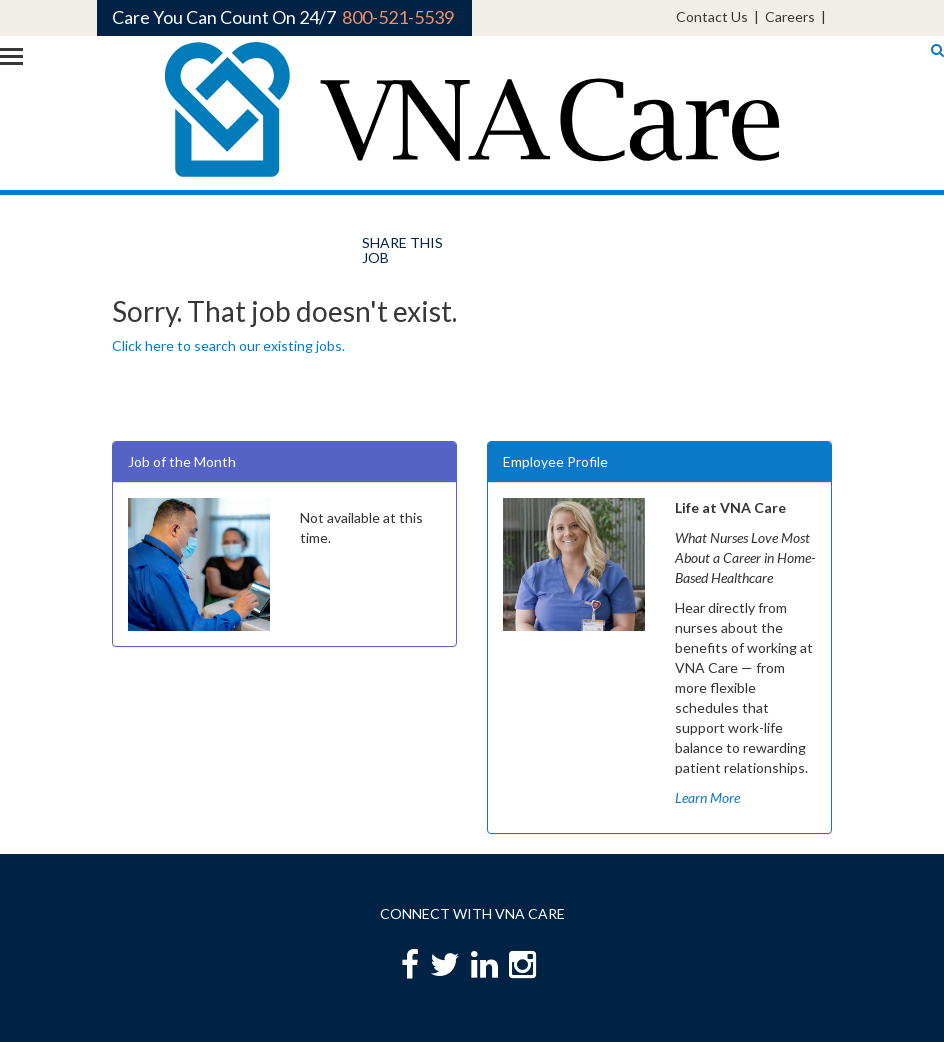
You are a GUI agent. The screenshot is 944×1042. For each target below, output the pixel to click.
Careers (790, 16)
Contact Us (712, 16)
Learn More (707, 797)
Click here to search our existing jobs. (228, 345)
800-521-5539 (398, 17)
